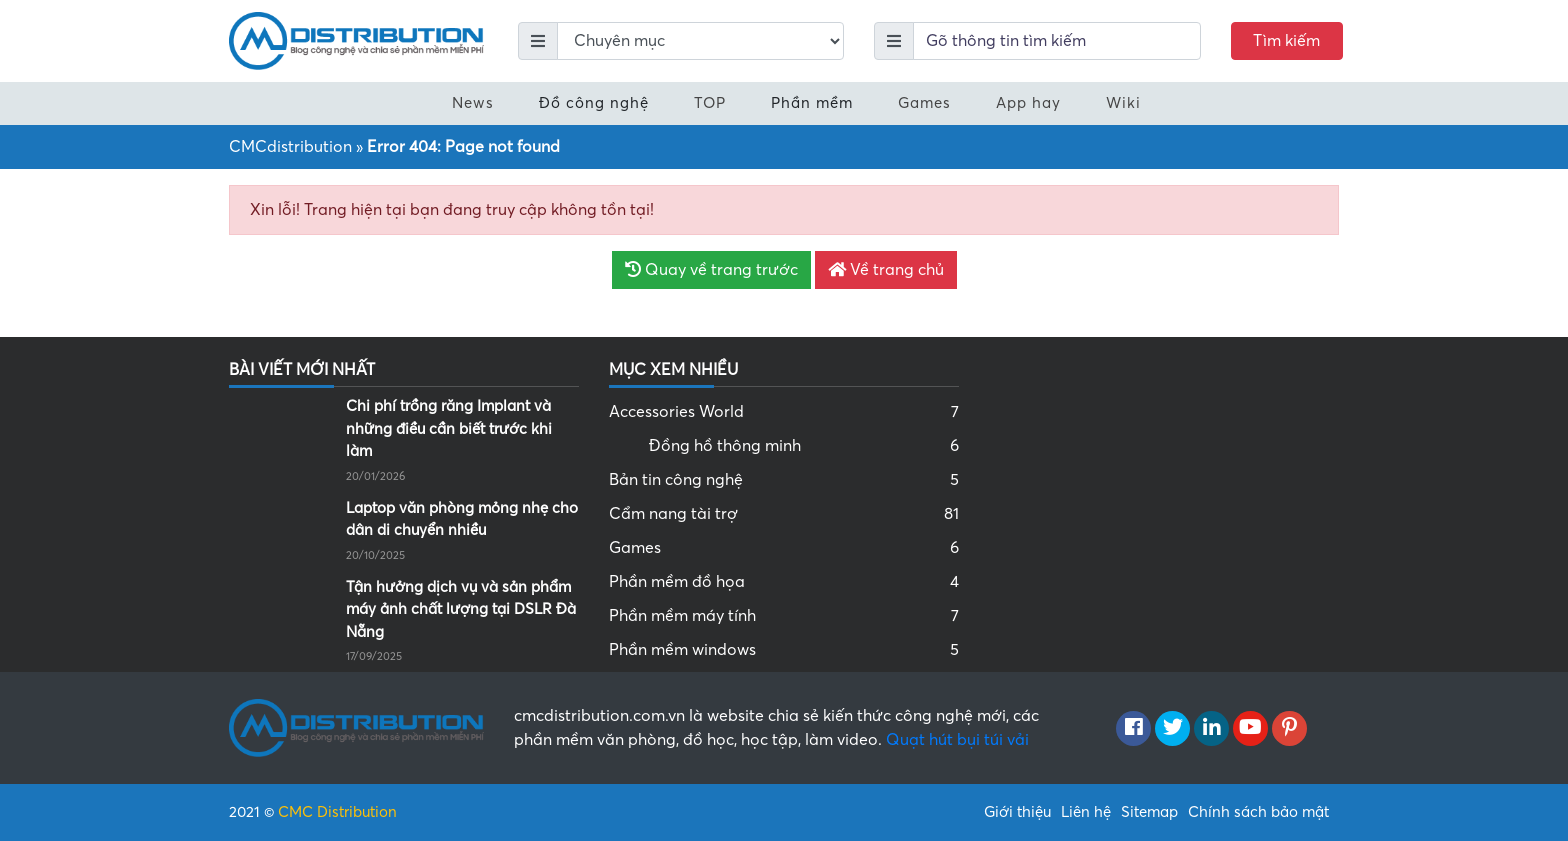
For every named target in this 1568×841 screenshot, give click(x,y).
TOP (710, 103)
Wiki (1123, 103)
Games (924, 103)
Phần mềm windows (784, 650)
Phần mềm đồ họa (784, 582)
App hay (1028, 103)
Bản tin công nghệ (784, 480)
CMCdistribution (290, 147)
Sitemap (1149, 812)
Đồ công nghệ (594, 103)
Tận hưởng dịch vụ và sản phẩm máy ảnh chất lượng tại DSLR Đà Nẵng (461, 609)
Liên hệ (1086, 812)
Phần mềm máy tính (784, 616)
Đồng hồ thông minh (804, 446)
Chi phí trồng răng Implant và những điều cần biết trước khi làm (449, 428)
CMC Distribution (337, 812)
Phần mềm (812, 103)
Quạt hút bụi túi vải (957, 740)
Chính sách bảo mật (1258, 812)
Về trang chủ (886, 270)
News (473, 103)
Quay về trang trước (711, 270)
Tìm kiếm (1286, 41)
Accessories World (784, 412)
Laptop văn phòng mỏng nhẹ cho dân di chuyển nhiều (462, 519)
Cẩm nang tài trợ (784, 514)
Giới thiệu (1017, 812)
